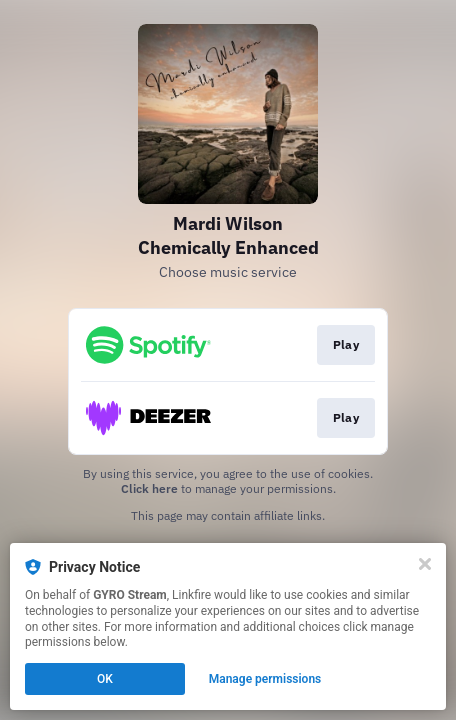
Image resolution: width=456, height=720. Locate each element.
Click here (149, 488)
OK (105, 679)
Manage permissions (265, 679)
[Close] (425, 564)
